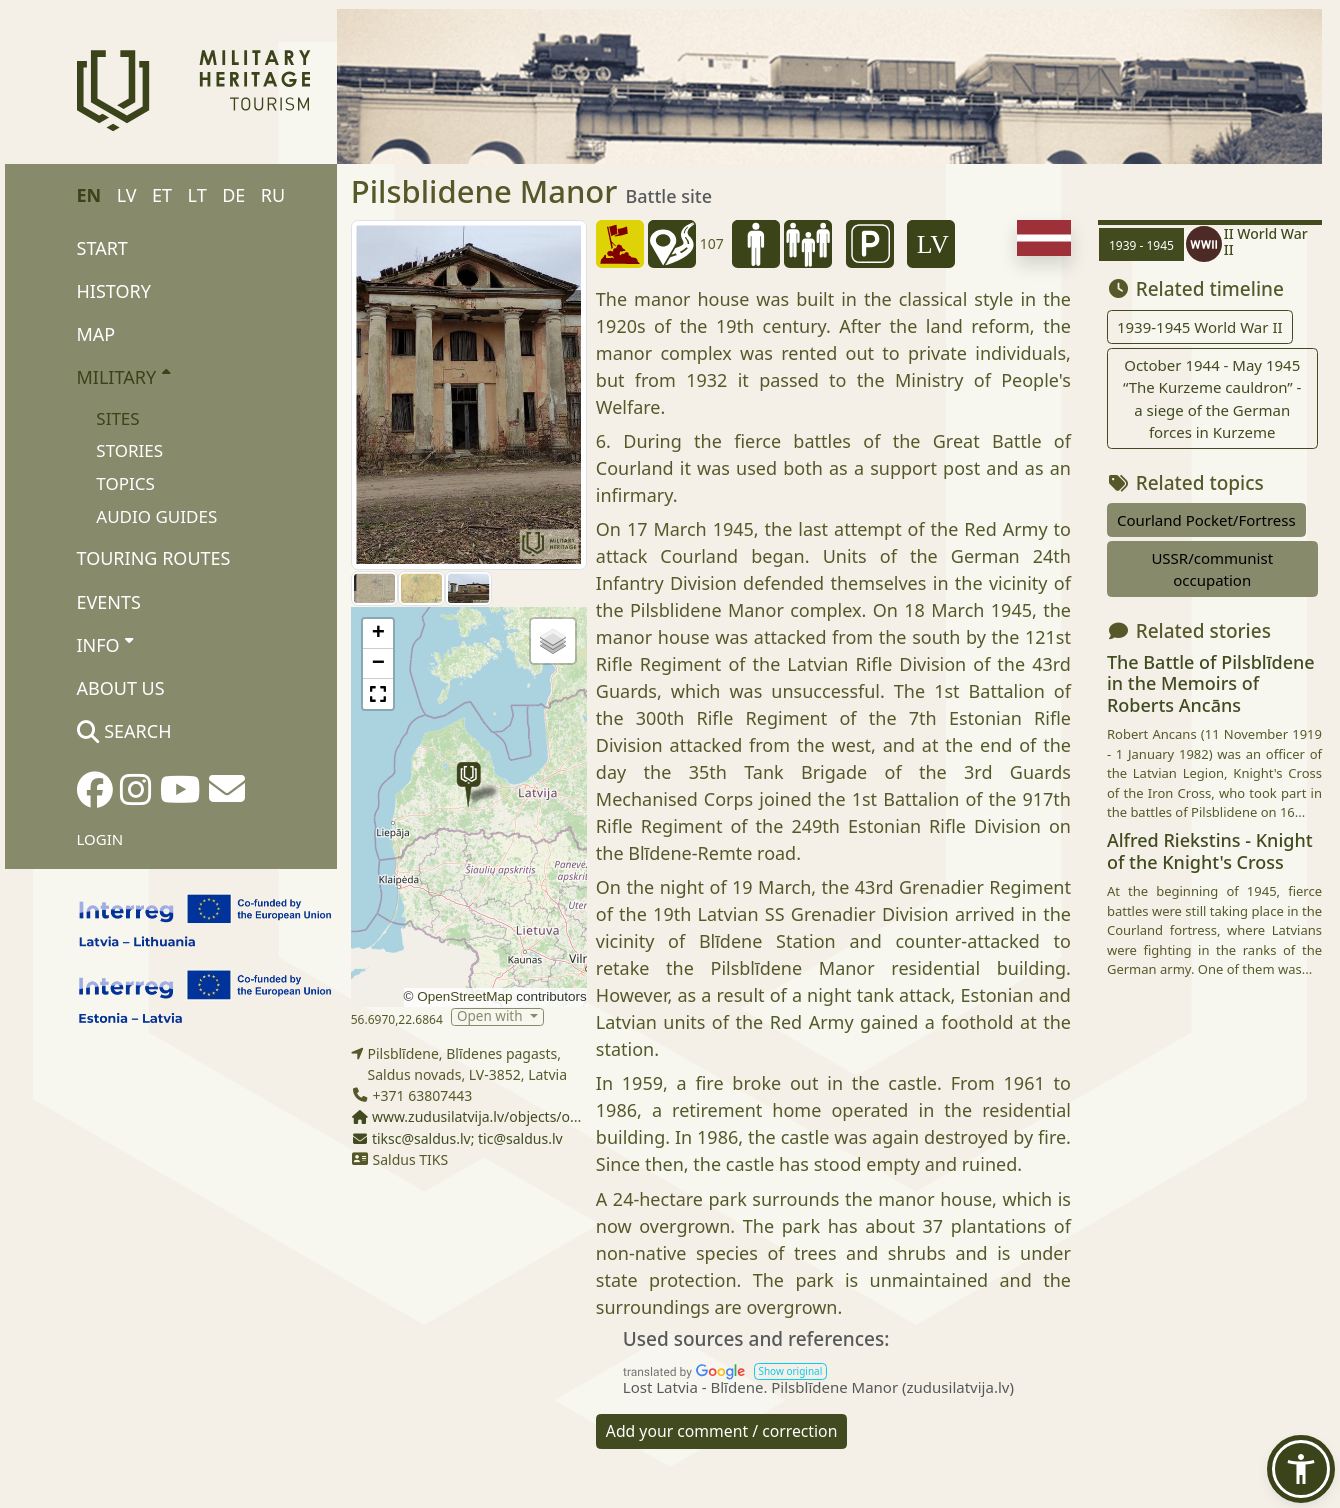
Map (96, 334)
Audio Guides (156, 516)
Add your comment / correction (722, 1431)
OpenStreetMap (464, 996)
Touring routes (154, 558)
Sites (117, 418)
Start (102, 248)
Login (100, 839)
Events (109, 602)
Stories (129, 450)
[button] (468, 784)
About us (121, 688)
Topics (125, 483)
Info (105, 644)
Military (123, 376)
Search (124, 731)
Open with (491, 1016)
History (114, 291)
